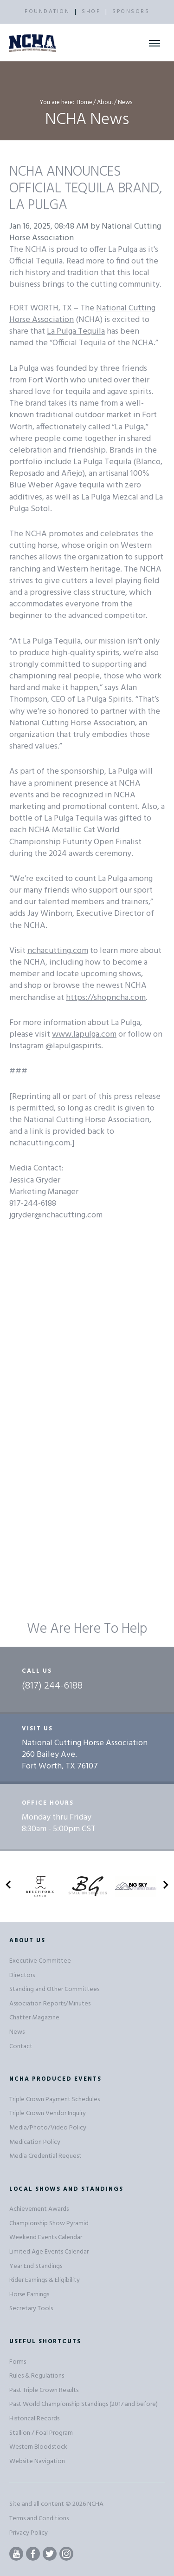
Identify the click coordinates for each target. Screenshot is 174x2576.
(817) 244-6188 (52, 1686)
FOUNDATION (47, 11)
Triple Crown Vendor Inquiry (47, 2113)
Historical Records (34, 2418)
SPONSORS (130, 11)
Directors (22, 1975)
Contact (20, 2046)
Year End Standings (35, 2266)
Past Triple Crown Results (43, 2390)
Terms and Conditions (39, 2518)
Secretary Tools (31, 2308)
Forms (17, 2362)
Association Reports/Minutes (49, 2003)
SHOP (91, 11)
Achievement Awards (39, 2209)
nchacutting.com (57, 951)
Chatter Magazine (34, 2017)
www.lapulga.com (84, 1034)
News (17, 2032)
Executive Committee (40, 1961)
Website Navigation (37, 2461)
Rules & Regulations (36, 2376)
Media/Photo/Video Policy (47, 2128)
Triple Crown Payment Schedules (54, 2099)
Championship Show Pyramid (49, 2223)
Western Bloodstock (38, 2447)
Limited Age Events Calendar (49, 2252)
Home (84, 102)
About (105, 102)
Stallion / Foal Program (41, 2433)
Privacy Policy (28, 2533)
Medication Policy (34, 2142)
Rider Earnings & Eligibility (44, 2280)
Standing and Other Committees (54, 1989)
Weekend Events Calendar (45, 2237)
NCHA (95, 2504)
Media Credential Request (45, 2156)
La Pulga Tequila (76, 331)
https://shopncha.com (106, 998)
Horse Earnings (29, 2294)
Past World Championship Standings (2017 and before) (83, 2404)
